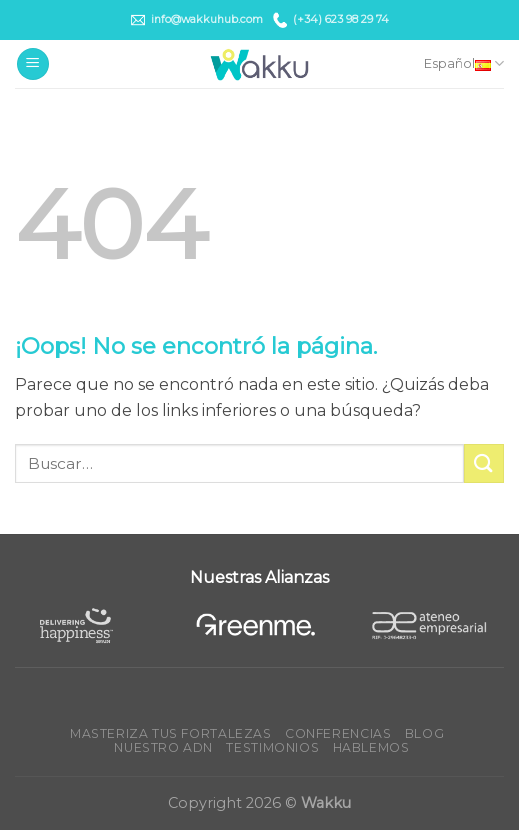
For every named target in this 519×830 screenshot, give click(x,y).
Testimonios (272, 747)
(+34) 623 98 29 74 (331, 19)
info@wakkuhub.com (197, 20)
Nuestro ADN (163, 747)
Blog (424, 733)
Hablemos (371, 747)
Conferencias (338, 733)
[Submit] (484, 463)
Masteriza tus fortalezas (171, 733)
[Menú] (33, 64)
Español (464, 63)
